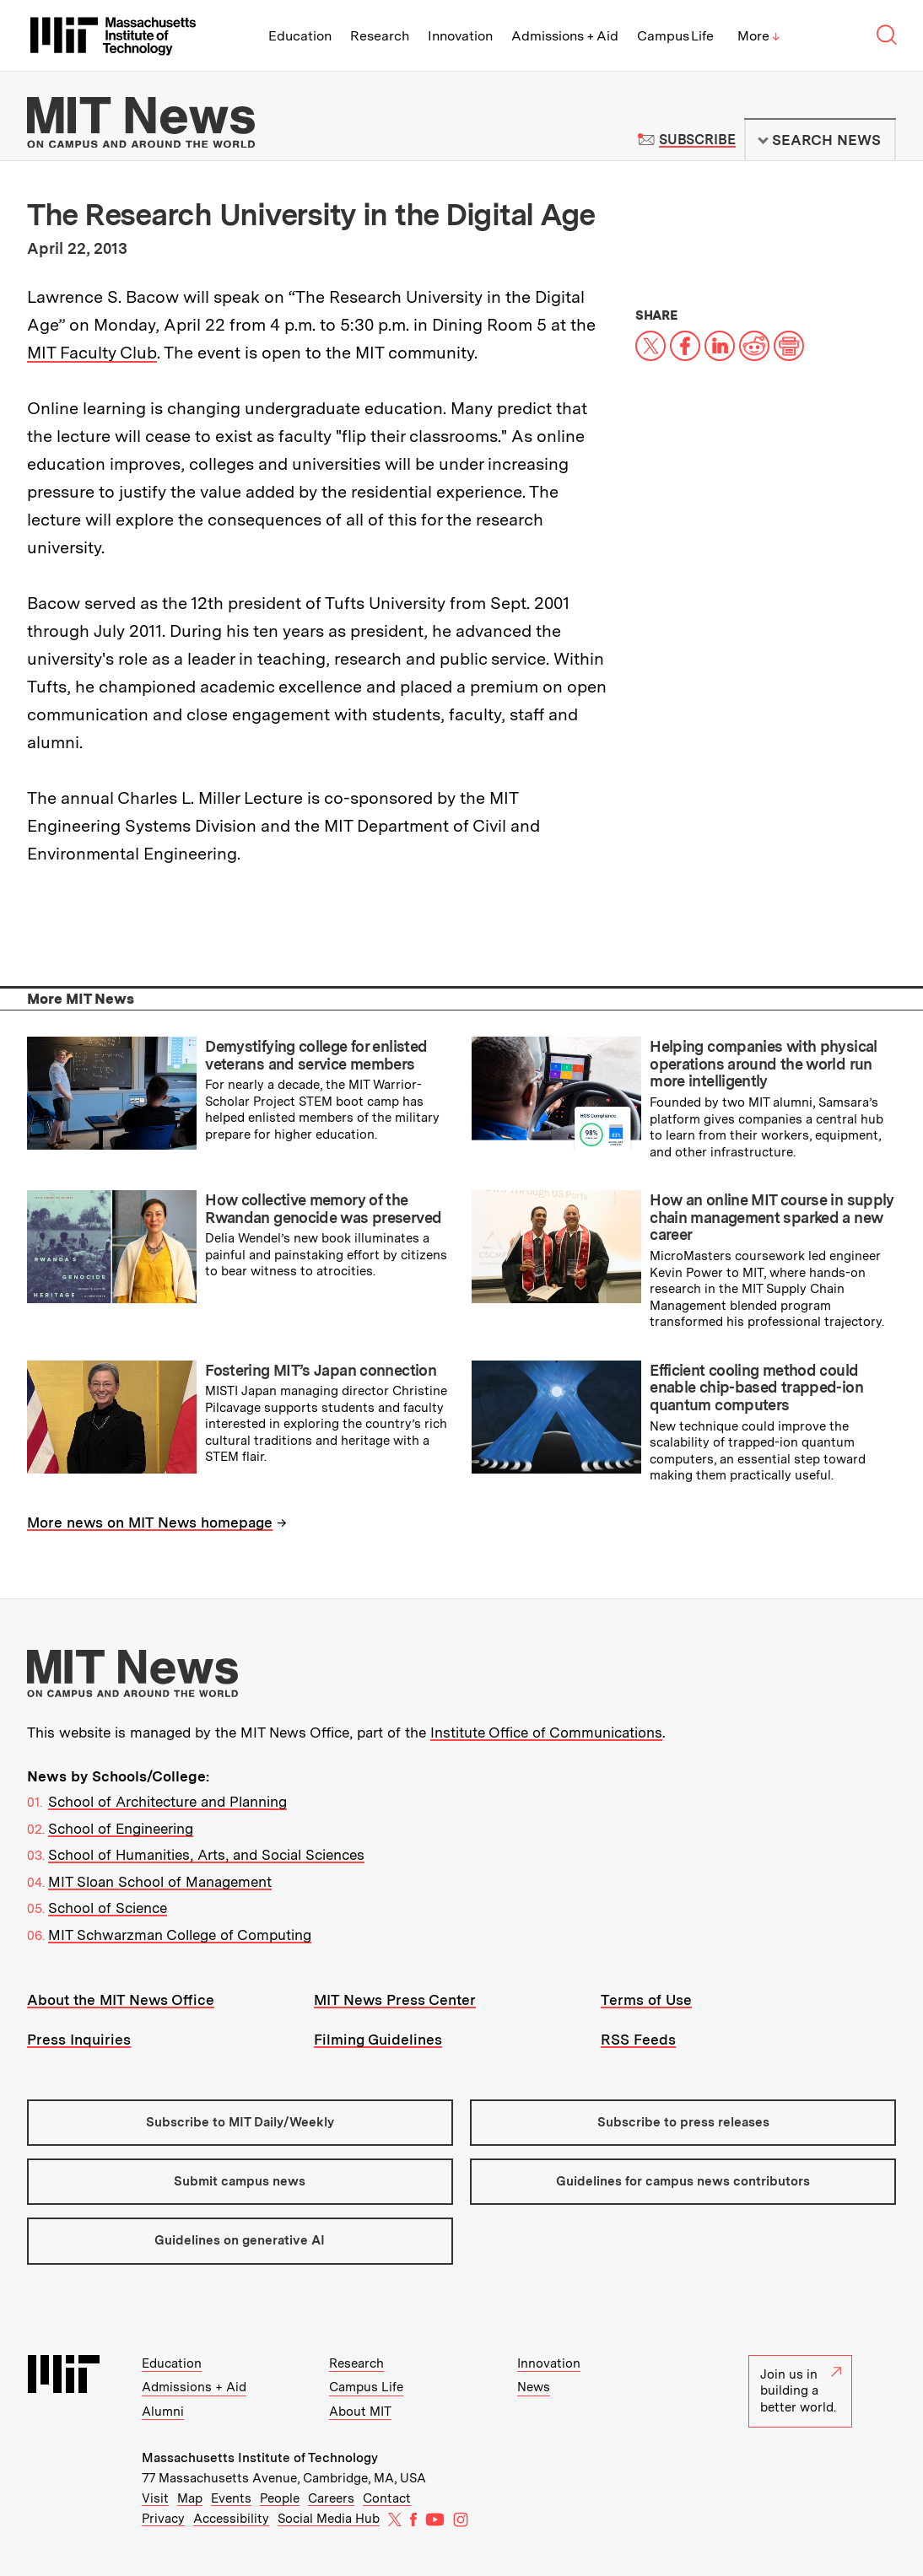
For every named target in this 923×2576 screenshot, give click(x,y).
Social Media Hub (329, 2518)
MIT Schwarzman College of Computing (179, 1935)
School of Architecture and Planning (167, 1801)
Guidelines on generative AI (239, 2240)
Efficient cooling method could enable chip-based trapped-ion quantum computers (756, 1387)
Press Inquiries (79, 2039)
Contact (387, 2498)
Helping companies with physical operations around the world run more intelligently (763, 1063)
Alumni (163, 2411)
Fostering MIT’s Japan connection (320, 1370)
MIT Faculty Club (92, 352)
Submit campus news (239, 2181)
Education (300, 36)
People (280, 2498)
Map (189, 2498)
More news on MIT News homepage (150, 1522)
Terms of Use (646, 1999)
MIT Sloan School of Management (160, 1881)
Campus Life (675, 36)
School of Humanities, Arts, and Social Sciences (206, 1854)
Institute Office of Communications (546, 1732)
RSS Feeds (638, 2039)
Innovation (460, 36)
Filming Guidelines (378, 2039)
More (758, 36)
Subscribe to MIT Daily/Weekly (240, 2122)
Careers (331, 2498)
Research (379, 36)
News (533, 2387)
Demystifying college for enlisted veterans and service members (316, 1055)
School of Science (107, 1908)
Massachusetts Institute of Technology (260, 2458)
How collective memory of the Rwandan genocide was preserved (323, 1208)
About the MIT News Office (120, 1999)
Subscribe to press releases (683, 2122)
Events (231, 2498)
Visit (155, 2498)
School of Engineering (120, 1828)
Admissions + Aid (564, 36)
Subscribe (697, 140)
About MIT (360, 2411)
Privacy (163, 2518)
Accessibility (231, 2518)
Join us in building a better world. (800, 2391)
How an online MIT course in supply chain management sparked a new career (772, 1217)
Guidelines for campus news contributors (683, 2181)
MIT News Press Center (395, 1999)
